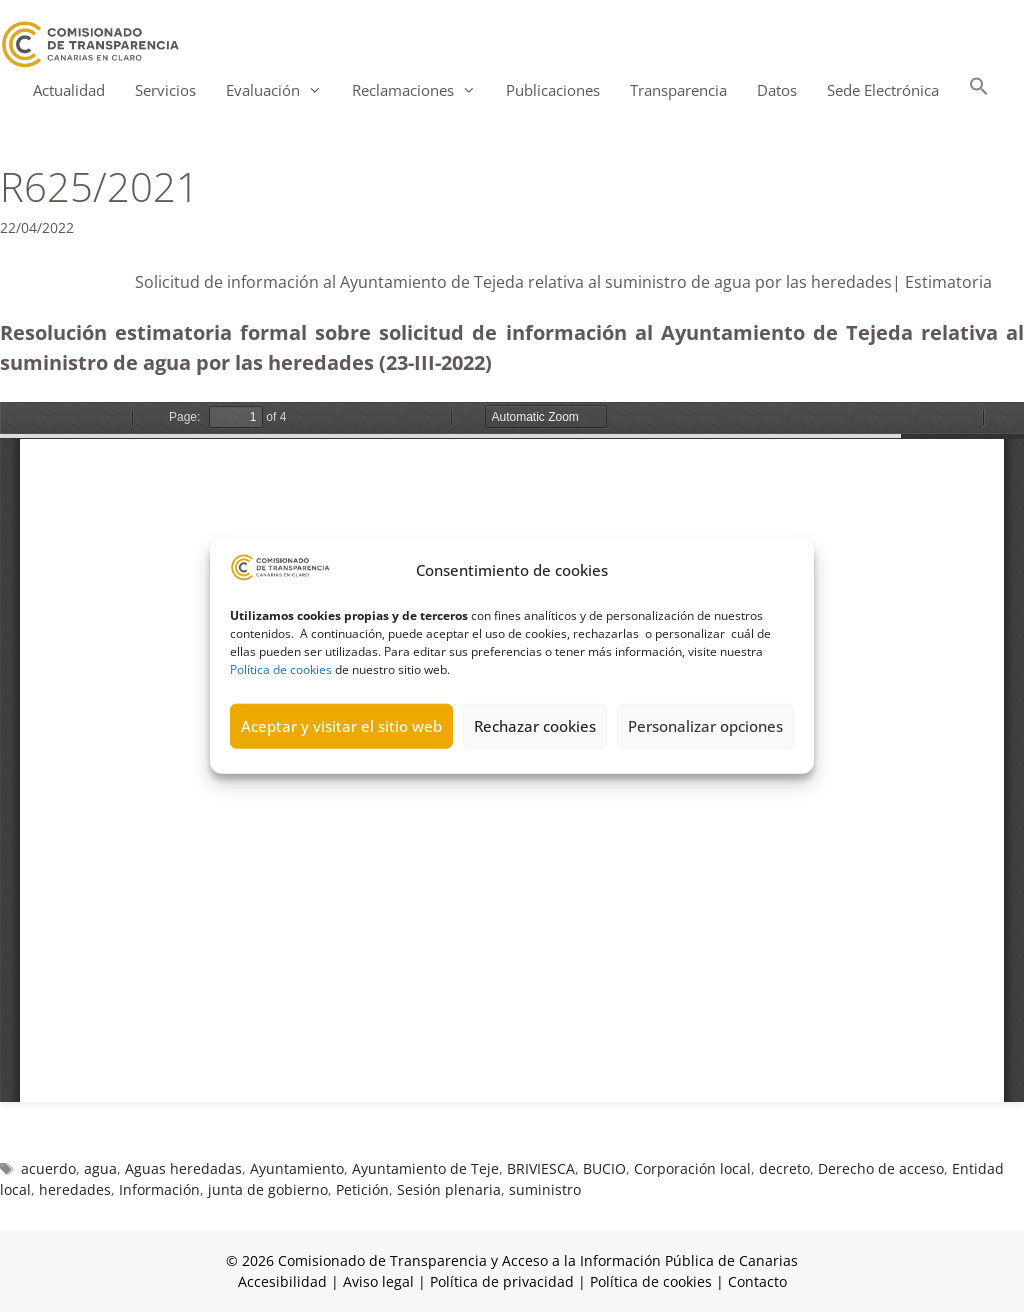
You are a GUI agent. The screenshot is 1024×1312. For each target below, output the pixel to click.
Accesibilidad (284, 1281)
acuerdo (48, 1168)
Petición (362, 1189)
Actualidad (69, 90)
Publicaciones (553, 90)
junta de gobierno (268, 1189)
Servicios (165, 90)
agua (100, 1168)
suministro (545, 1189)
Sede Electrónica (883, 90)
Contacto (757, 1281)
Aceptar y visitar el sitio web (341, 726)
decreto (784, 1168)
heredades (75, 1189)
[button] (979, 90)
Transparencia (678, 90)
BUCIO (604, 1168)
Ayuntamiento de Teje (425, 1168)
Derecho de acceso (881, 1168)
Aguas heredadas (183, 1168)
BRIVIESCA (541, 1168)
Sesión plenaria (449, 1189)
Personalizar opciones (705, 726)
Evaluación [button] (281, 90)
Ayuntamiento (297, 1168)
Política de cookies (281, 668)
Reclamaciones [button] (421, 90)
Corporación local (692, 1168)
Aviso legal (378, 1281)
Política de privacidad (502, 1281)
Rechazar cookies (535, 726)
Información (159, 1189)
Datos (777, 90)
